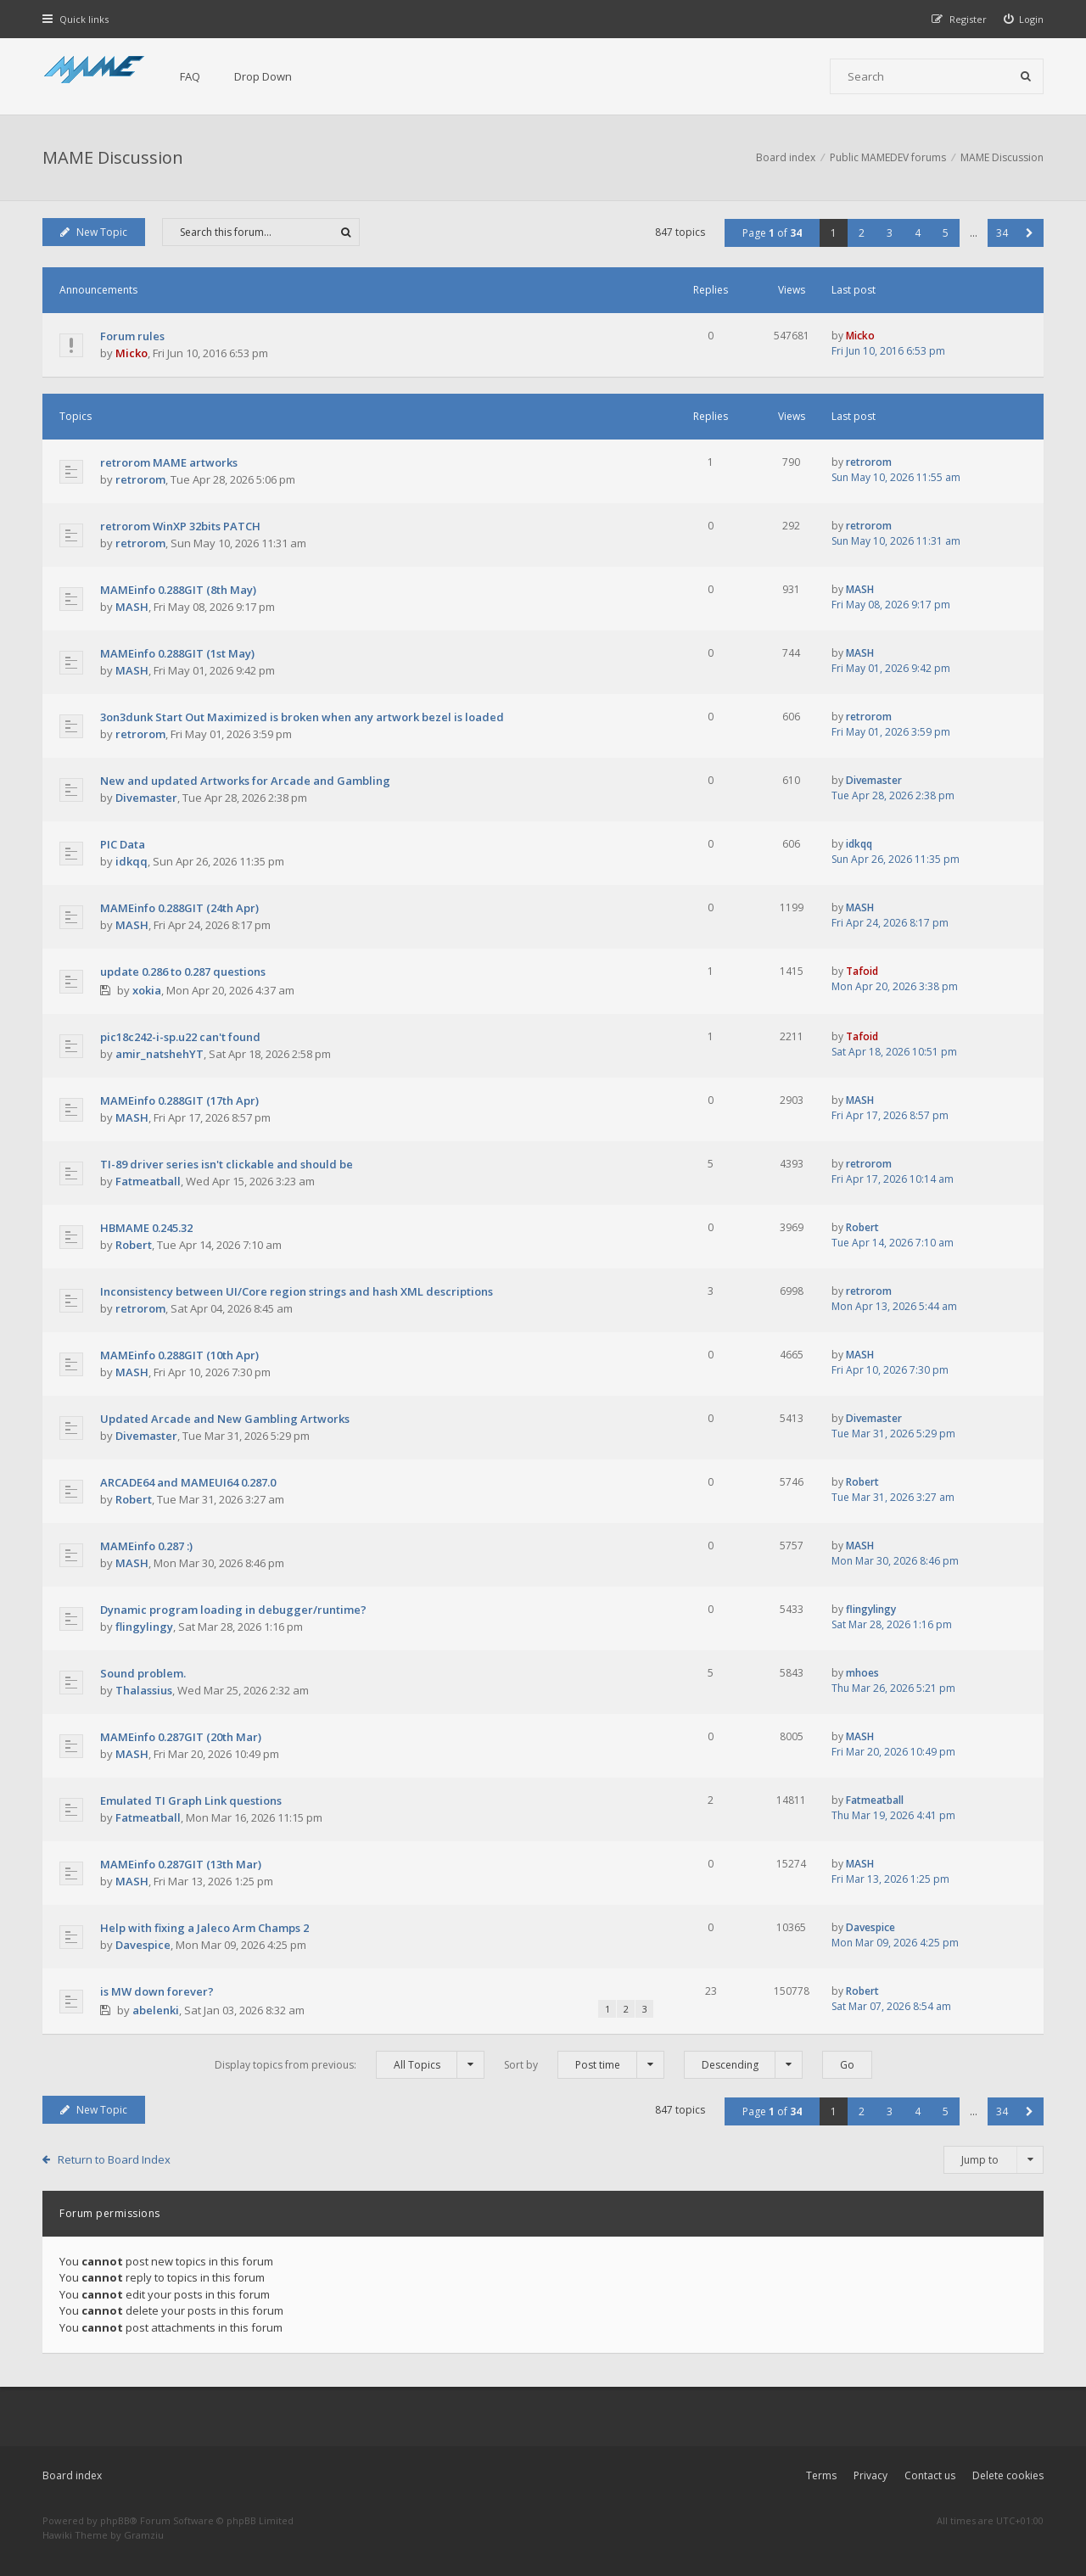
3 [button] (890, 233)
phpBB (115, 2520)
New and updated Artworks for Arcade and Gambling (245, 780)
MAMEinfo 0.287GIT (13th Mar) (180, 1864)
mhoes (862, 1673)
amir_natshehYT (159, 1053)
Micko (131, 353)
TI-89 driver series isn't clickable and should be (226, 1164)
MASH (131, 606)
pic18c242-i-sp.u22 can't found (180, 1036)
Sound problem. (143, 1673)
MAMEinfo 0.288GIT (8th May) (178, 589)
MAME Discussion (112, 157)
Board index (72, 2475)
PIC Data (122, 844)
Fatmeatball (148, 1181)
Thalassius (143, 1690)
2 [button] (862, 233)
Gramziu (144, 2534)
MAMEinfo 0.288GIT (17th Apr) (179, 1100)
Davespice (143, 1944)
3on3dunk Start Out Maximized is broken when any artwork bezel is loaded (302, 717)
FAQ (190, 76)
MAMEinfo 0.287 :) (146, 1546)
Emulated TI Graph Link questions (191, 1800)
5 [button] (946, 233)
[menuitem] (1024, 19)
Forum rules (132, 336)
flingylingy (144, 1626)
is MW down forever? (157, 1991)
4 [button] (918, 233)
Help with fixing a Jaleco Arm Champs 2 (204, 1927)
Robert (133, 1244)
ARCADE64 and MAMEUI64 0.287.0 (188, 1482)
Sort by (584, 2065)
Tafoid (862, 971)
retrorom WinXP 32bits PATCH (180, 526)
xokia (146, 990)
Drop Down (263, 76)
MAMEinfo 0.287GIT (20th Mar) (180, 1736)
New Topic (93, 232)
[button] (1030, 233)
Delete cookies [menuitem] (1008, 2475)
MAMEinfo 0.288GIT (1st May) (177, 653)
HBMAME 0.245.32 (146, 1227)
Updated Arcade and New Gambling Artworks (225, 1418)
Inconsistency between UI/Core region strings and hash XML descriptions (296, 1291)
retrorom (140, 479)
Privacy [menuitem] (870, 2475)
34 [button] (1002, 233)
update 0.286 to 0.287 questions (183, 971)
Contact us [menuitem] (929, 2475)
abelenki (155, 2010)
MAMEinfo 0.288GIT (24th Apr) (179, 908)
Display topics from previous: (349, 2065)
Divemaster (146, 797)
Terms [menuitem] (821, 2475)
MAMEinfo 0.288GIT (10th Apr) (179, 1355)
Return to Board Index (114, 2159)
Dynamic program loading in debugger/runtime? (233, 1609)
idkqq (131, 861)
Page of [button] (772, 233)
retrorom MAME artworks (169, 462)
